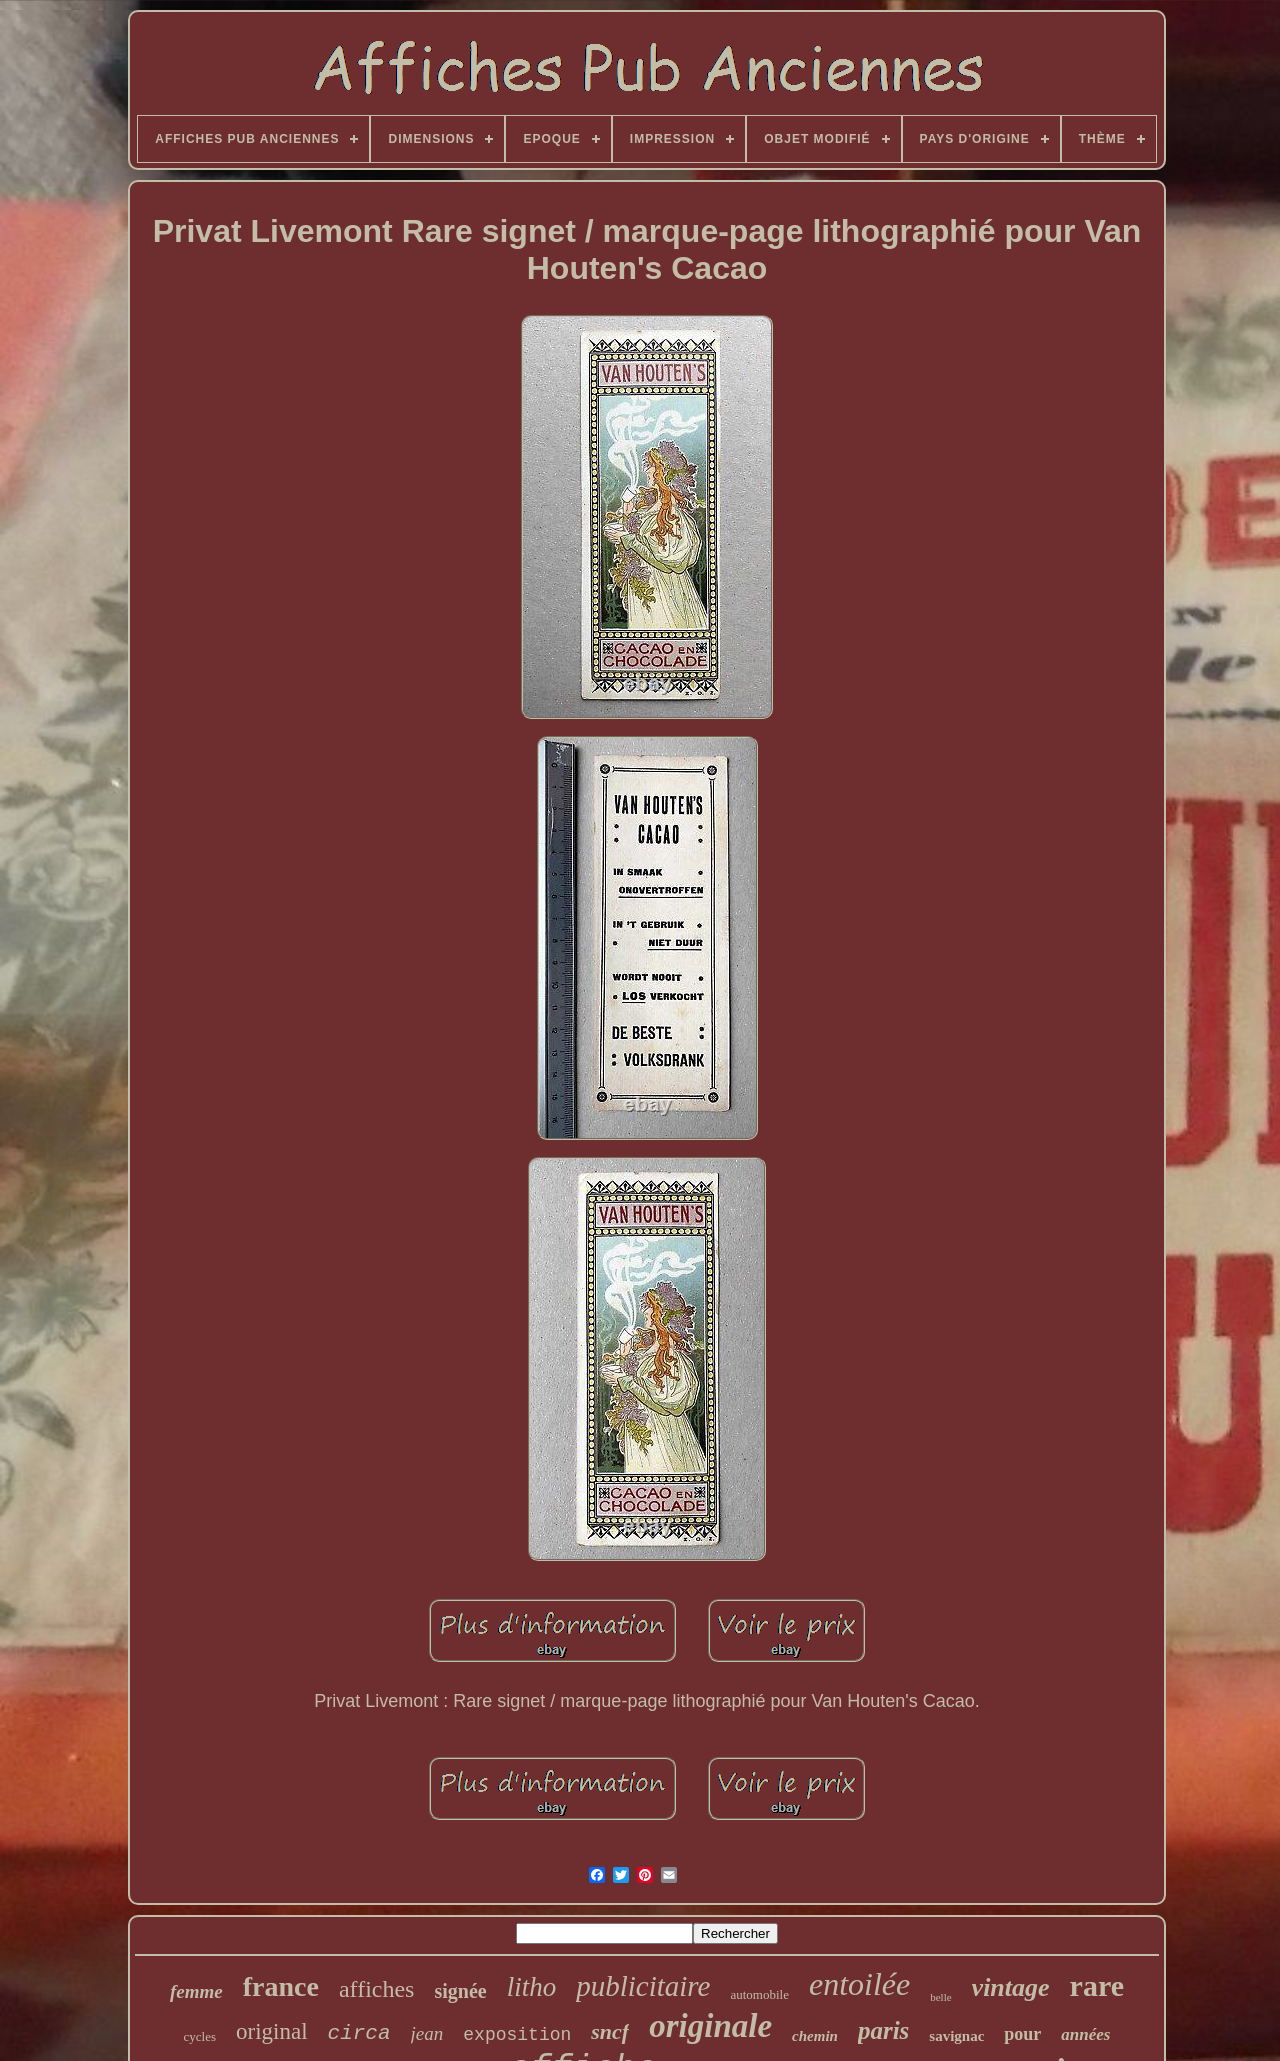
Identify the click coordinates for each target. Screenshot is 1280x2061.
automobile (759, 1994)
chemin (815, 2036)
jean (427, 2033)
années (1085, 2034)
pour (1022, 2034)
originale (710, 2026)
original (272, 2031)
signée (460, 1991)
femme (196, 1991)
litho (532, 1987)
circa (359, 2033)
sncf (610, 2031)
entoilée (859, 1984)
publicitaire (643, 1986)
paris (883, 2030)
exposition (517, 2035)
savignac (956, 2036)
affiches (377, 1989)
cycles (200, 2036)
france (281, 1986)
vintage (1011, 1987)
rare (1097, 1985)
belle (940, 1997)
